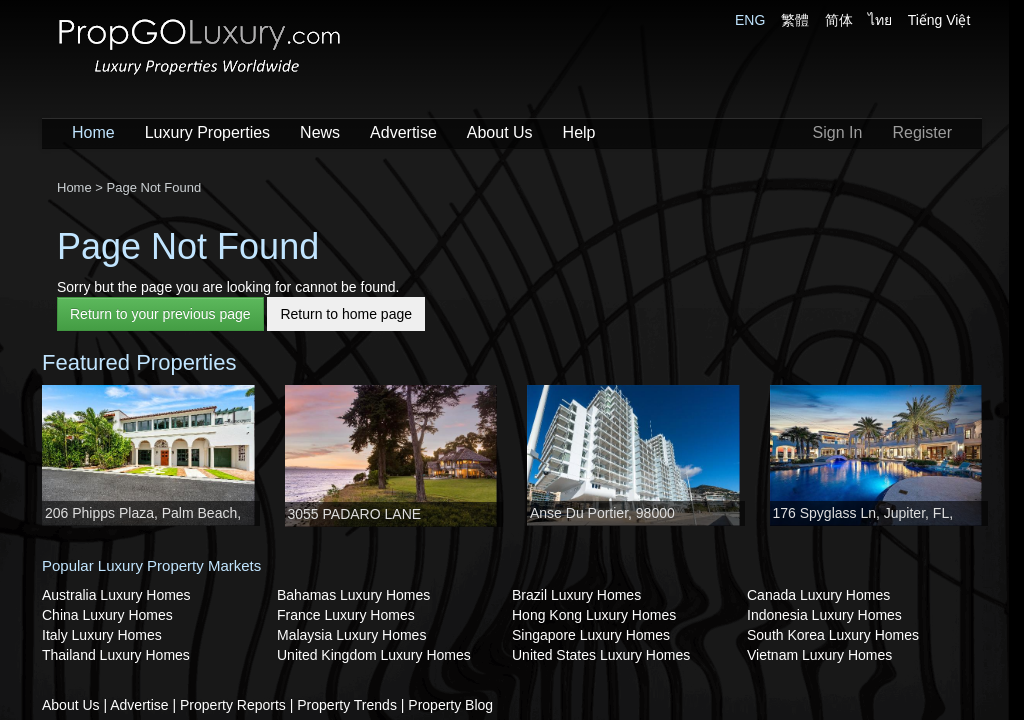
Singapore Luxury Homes (591, 635)
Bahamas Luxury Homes (353, 595)
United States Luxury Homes (601, 655)
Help (579, 132)
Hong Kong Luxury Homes (594, 615)
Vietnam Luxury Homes (819, 655)
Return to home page (346, 314)
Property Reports (233, 705)
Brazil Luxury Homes (576, 595)
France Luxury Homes (346, 615)
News (320, 132)
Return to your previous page (160, 314)
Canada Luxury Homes (818, 595)
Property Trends (347, 705)
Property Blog (450, 705)
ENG (750, 20)
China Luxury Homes (107, 615)
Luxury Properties (207, 132)
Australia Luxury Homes (116, 595)
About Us (500, 132)
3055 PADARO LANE (355, 514)
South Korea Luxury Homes (833, 635)
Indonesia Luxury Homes (824, 615)
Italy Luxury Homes (102, 635)
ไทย (880, 20)
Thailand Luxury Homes (116, 655)
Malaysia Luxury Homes (351, 635)
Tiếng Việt (939, 20)
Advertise (403, 132)
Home (93, 132)
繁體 (795, 20)
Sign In (838, 132)
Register (922, 132)
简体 (839, 20)
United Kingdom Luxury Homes (374, 655)
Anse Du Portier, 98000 (602, 513)
